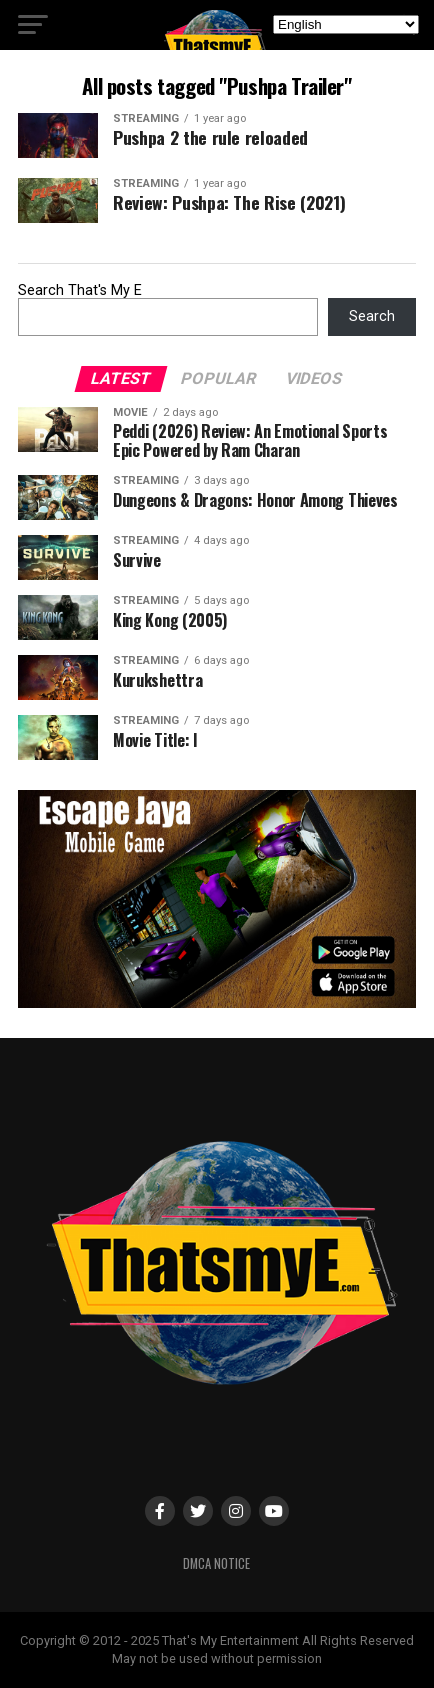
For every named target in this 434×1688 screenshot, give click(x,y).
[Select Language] (346, 24)
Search (372, 316)
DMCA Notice (216, 1563)
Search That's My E (80, 290)
